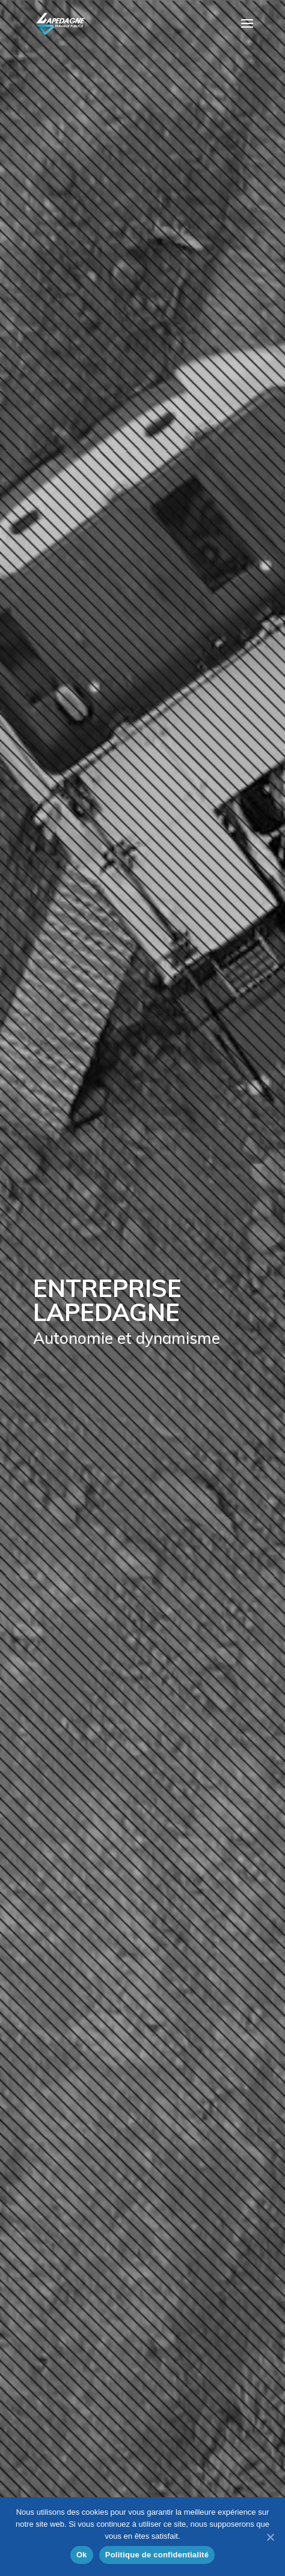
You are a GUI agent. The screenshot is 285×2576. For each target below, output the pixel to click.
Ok (81, 2554)
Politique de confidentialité (157, 2554)
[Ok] (270, 2537)
